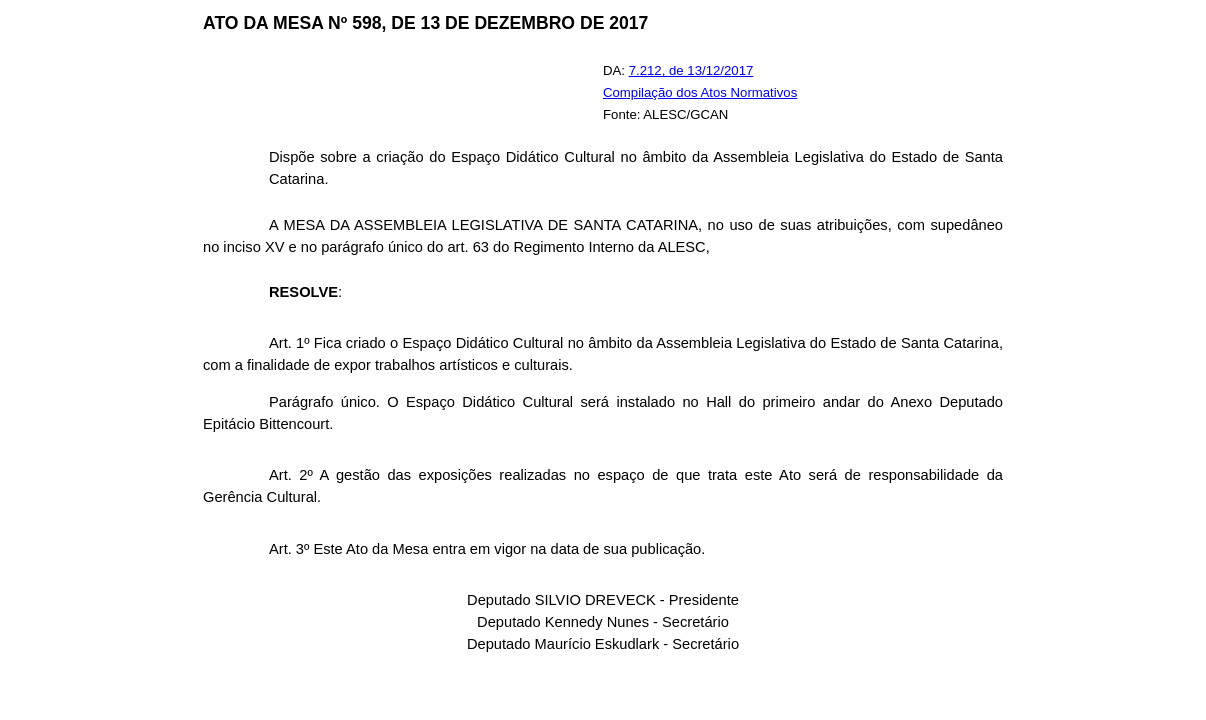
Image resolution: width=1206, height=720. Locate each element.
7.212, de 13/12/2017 (691, 70)
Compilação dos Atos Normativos (700, 92)
